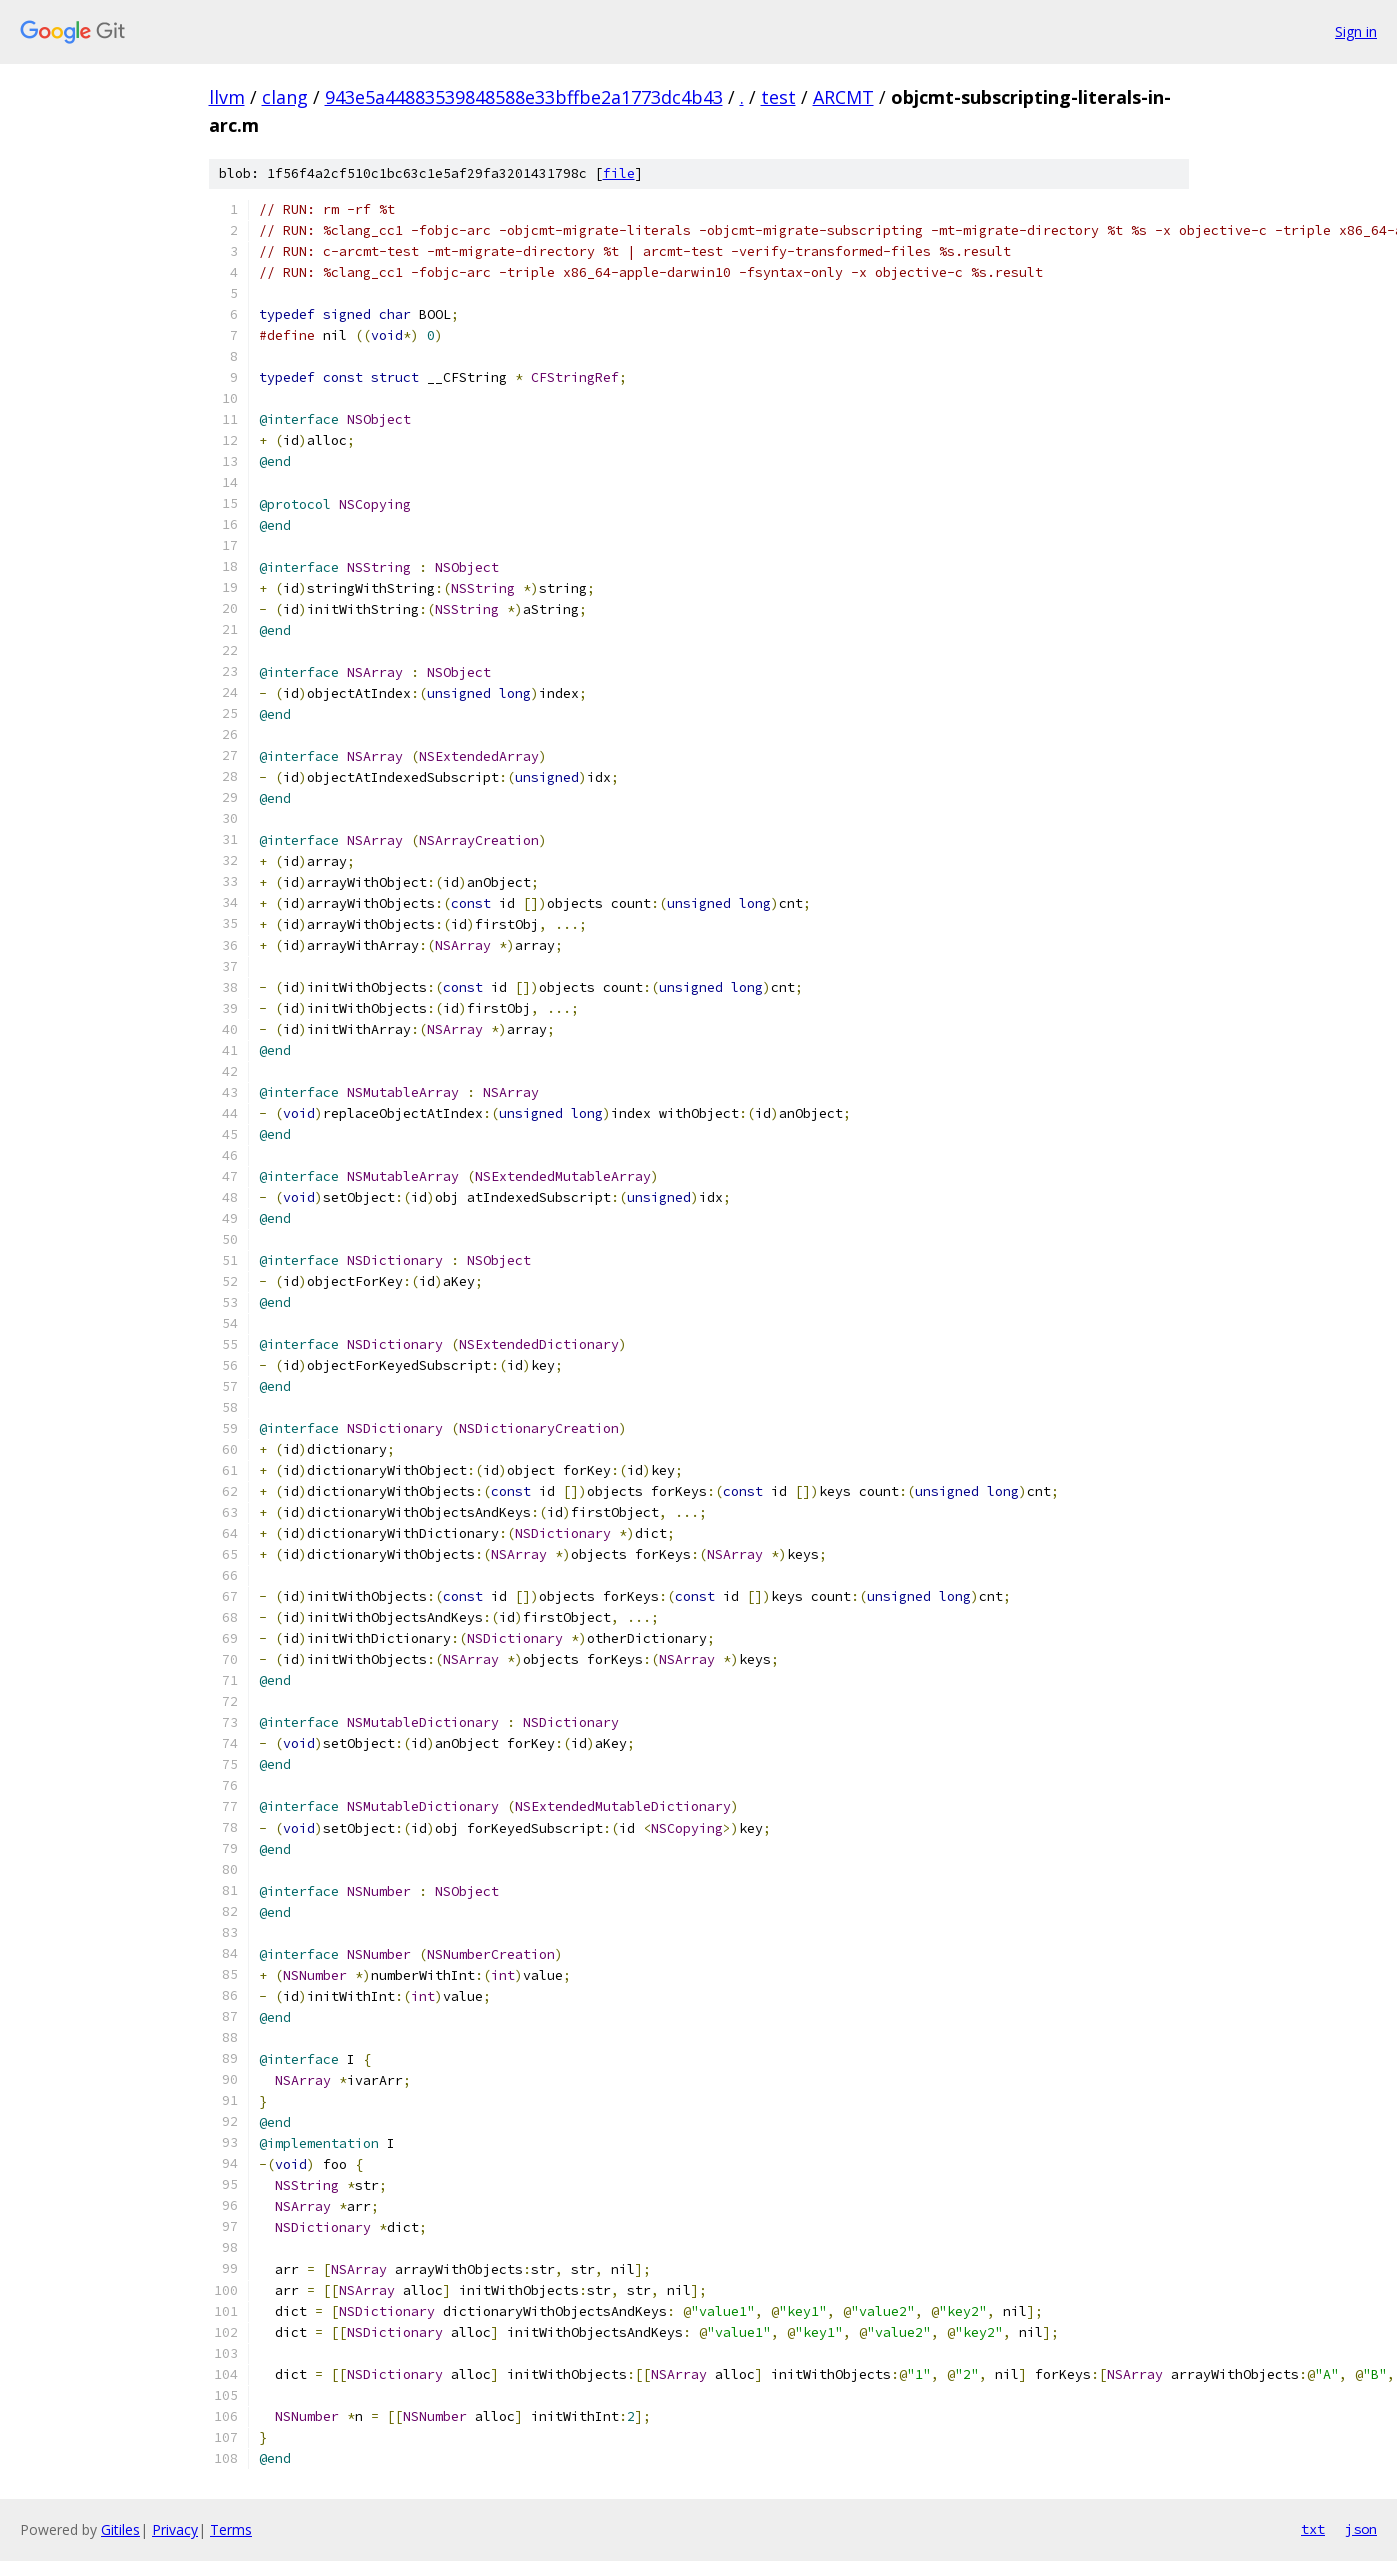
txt (1313, 2529)
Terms (231, 2529)
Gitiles (120, 2529)
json (1361, 2529)
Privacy (175, 2529)
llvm (227, 97)
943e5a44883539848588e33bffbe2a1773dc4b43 (524, 97)
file (619, 173)
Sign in (1356, 31)
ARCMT (843, 97)
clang (285, 97)
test (778, 97)
